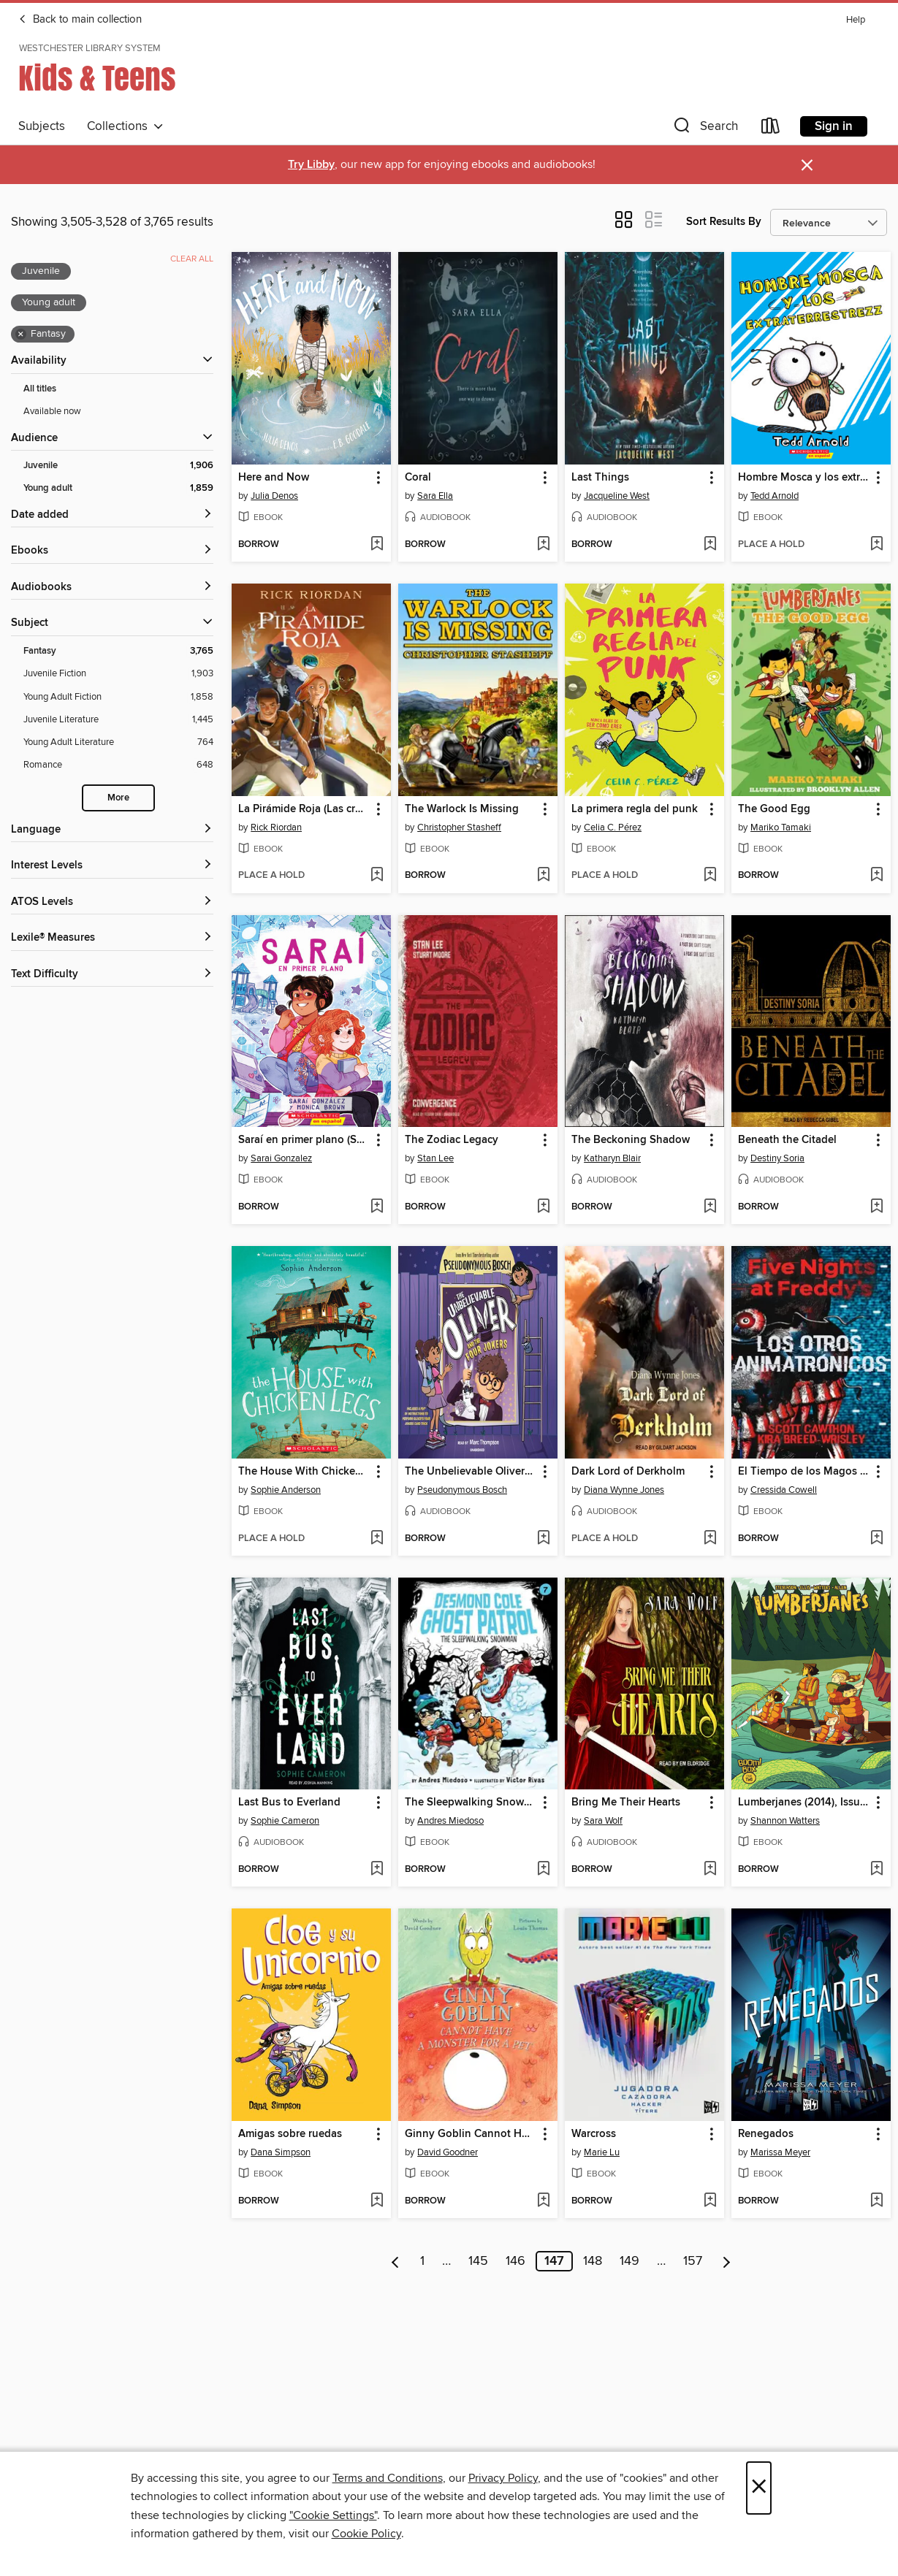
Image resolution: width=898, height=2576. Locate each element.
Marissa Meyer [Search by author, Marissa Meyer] (780, 2152)
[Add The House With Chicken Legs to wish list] (377, 1538)
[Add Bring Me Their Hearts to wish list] (710, 1869)
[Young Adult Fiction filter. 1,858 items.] (118, 697)
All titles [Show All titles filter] (39, 389)
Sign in (834, 126)
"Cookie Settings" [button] (333, 2515)
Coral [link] (418, 477)
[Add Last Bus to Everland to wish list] (377, 1869)
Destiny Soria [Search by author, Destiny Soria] (777, 1158)
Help (855, 20)
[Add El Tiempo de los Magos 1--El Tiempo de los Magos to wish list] (876, 1538)
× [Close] (759, 2488)
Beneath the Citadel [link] (787, 1140)
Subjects (41, 126)
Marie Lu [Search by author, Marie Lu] (602, 2152)
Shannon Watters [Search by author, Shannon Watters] (785, 1821)
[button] (704, 129)
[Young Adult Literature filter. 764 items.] (118, 742)
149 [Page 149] (629, 2261)
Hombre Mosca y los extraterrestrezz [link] (804, 477)
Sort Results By (723, 222)
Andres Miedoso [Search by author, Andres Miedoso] (450, 1821)
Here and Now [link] (273, 477)
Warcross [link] (593, 2134)
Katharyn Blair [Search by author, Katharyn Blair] (612, 1158)
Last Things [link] (600, 477)
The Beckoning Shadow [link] (630, 1140)
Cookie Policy (366, 2533)
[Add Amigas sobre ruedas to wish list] (377, 2201)
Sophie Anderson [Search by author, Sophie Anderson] (286, 1490)
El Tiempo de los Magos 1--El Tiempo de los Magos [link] (804, 1471)
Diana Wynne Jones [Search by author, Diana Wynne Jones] (624, 1490)
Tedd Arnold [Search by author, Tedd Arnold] (774, 496)
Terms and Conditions (387, 2478)
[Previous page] (395, 2261)
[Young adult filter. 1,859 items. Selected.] (118, 488)
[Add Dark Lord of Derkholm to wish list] (710, 1538)
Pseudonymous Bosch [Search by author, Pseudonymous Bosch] (462, 1490)
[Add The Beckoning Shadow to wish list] (710, 1207)
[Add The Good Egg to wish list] (876, 875)
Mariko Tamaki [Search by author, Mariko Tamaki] (780, 827)
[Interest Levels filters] (112, 866)
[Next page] (726, 2261)
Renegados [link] (766, 2134)
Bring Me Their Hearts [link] (625, 1802)
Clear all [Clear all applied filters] (191, 258)
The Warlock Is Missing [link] (462, 809)
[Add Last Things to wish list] (710, 544)
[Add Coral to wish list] (543, 544)
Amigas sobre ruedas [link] (290, 2134)
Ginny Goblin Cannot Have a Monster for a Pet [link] (471, 2134)
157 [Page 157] (692, 2261)
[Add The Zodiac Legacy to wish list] (543, 1207)
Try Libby (311, 164)
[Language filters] (112, 830)
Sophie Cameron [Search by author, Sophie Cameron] (285, 1821)
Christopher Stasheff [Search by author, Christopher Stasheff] (459, 827)
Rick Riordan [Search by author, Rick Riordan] (276, 827)
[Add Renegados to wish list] (876, 2201)
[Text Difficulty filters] (112, 974)
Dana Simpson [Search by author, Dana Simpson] (281, 2152)
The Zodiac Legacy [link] (451, 1140)
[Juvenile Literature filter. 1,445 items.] (118, 719)
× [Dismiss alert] (807, 165)
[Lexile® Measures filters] (112, 938)
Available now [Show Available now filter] (52, 411)
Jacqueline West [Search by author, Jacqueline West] (617, 496)
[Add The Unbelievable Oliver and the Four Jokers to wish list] (543, 1538)
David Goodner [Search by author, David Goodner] (447, 2152)
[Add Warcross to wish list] (710, 2201)
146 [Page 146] (515, 2261)
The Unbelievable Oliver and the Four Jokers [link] (471, 1471)
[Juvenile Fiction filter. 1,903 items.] (118, 673)
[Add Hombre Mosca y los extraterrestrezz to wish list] (876, 544)
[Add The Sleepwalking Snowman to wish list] (543, 1869)
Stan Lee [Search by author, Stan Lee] (435, 1158)
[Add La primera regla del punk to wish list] (710, 875)
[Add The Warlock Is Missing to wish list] (543, 875)
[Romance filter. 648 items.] (118, 765)
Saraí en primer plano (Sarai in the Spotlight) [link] (304, 1140)
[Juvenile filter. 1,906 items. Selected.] (118, 465)
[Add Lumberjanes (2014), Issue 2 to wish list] (876, 1869)
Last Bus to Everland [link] (289, 1802)
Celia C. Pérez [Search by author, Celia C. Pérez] (613, 827)
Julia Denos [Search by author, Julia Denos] (274, 496)
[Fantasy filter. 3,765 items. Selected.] (118, 651)
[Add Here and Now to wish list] (377, 544)
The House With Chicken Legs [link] (304, 1471)
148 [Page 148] (592, 2261)
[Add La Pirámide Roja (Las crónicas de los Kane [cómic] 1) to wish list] (377, 875)
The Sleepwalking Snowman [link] (471, 1802)
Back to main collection (80, 19)
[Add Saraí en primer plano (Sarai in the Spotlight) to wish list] (377, 1207)
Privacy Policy (503, 2478)
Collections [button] (125, 126)
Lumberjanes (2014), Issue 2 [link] (804, 1802)
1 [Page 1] (422, 2261)
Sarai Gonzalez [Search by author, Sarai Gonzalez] (281, 1158)
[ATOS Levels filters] (112, 902)
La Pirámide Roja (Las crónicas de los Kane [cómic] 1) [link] (304, 809)
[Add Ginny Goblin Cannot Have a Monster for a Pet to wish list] (543, 2201)
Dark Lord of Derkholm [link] (628, 1471)
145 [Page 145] (478, 2261)
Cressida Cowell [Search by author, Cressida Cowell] (783, 1490)
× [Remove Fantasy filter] (21, 334)
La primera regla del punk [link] (634, 809)
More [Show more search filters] (118, 798)
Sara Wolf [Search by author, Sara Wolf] (603, 1821)
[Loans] (771, 129)
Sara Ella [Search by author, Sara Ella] (435, 496)
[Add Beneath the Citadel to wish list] (876, 1207)
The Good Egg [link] (774, 809)
